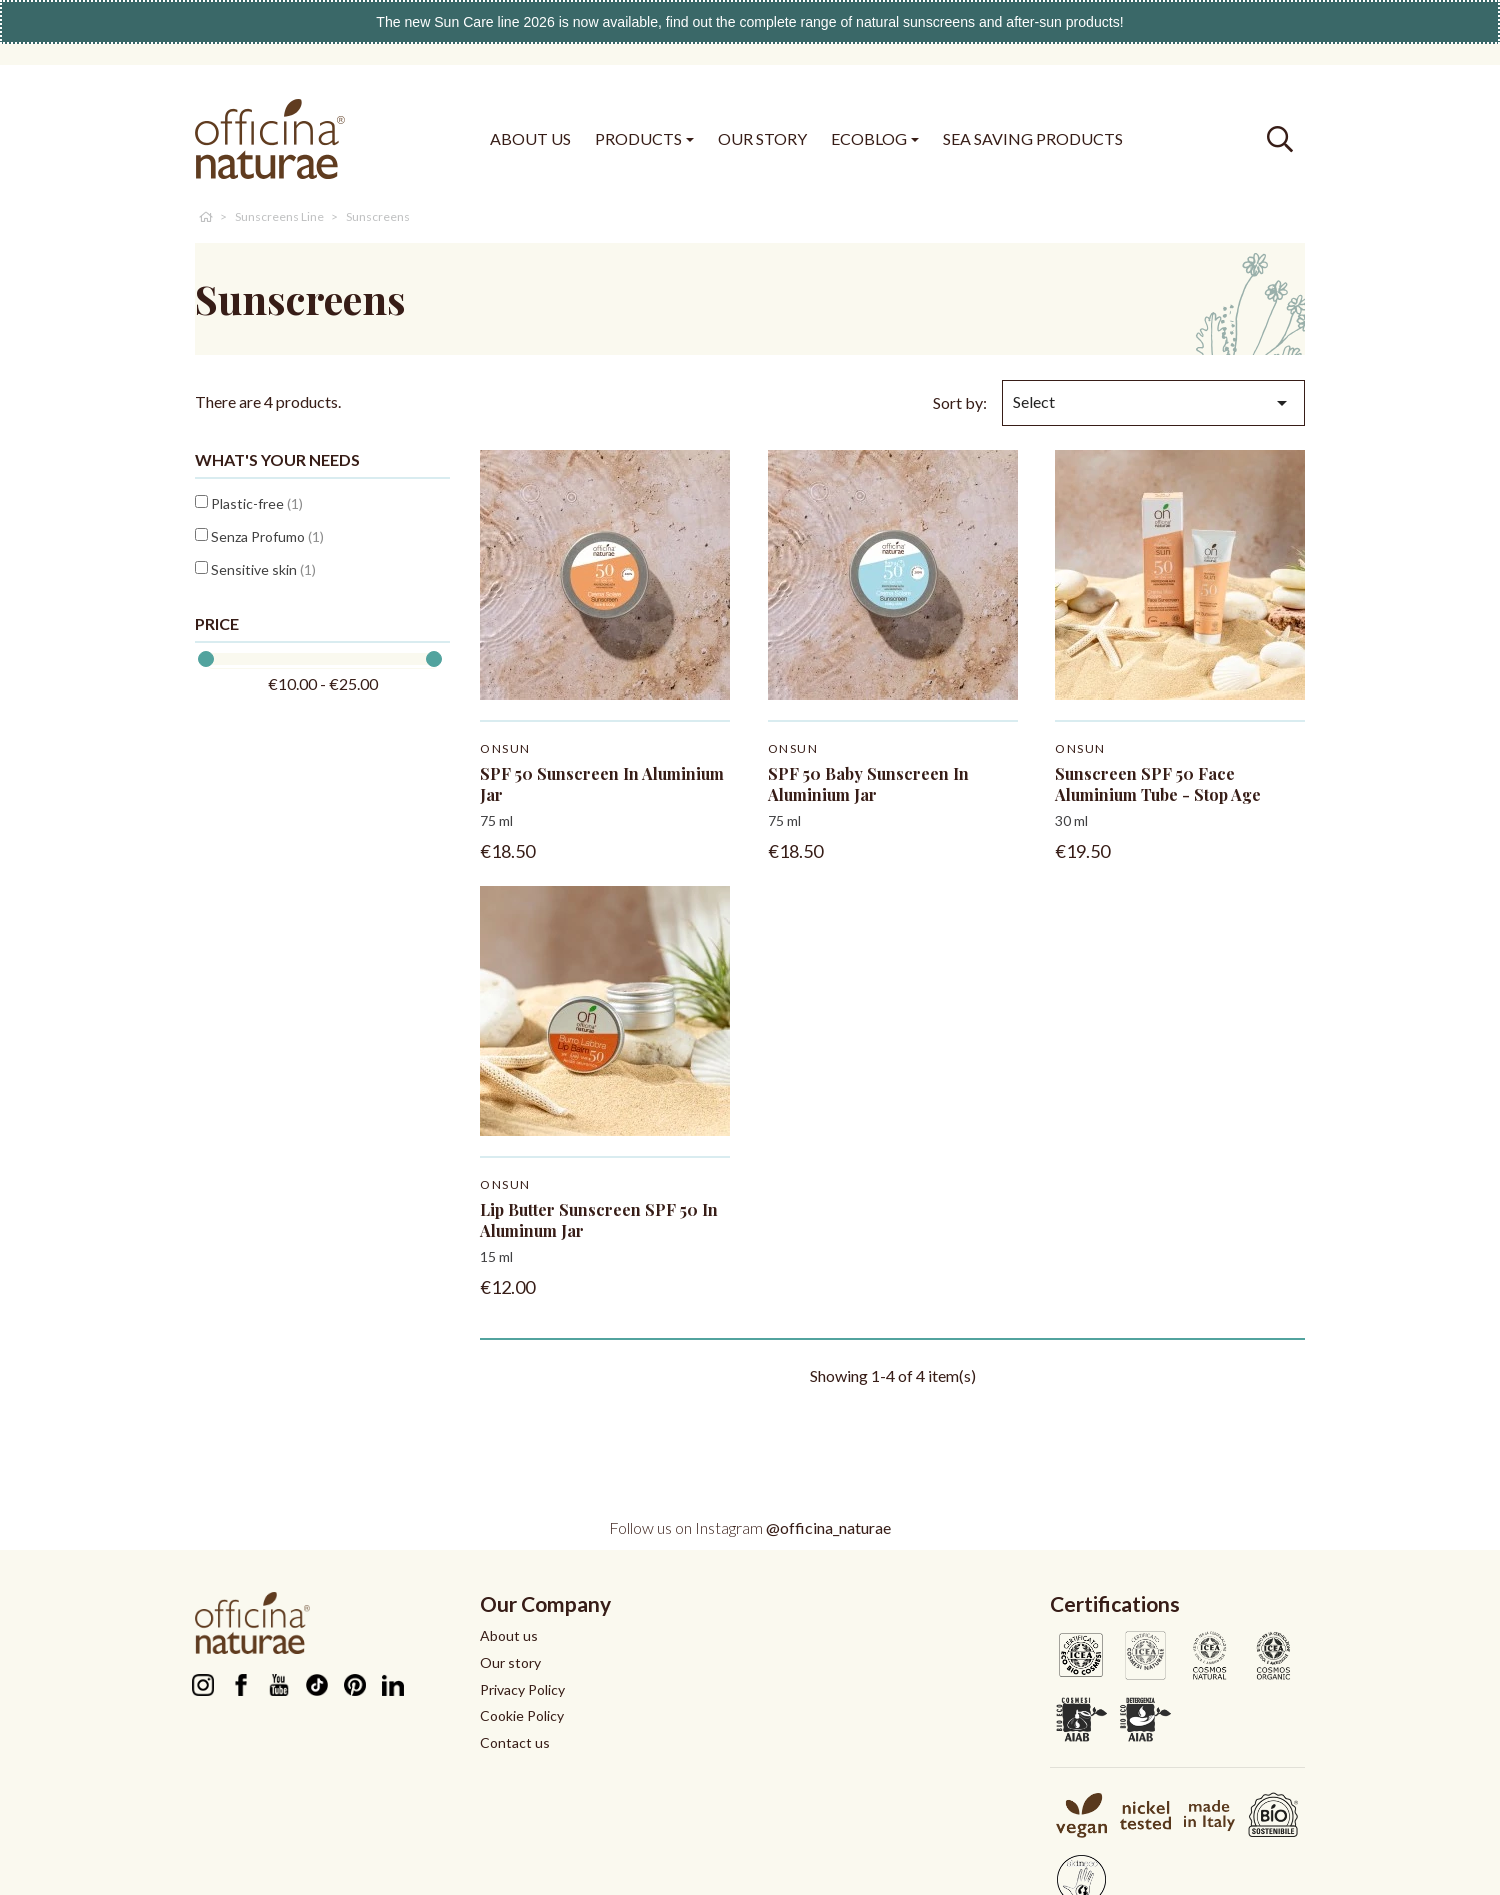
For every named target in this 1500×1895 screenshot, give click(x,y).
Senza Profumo (267, 536)
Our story (510, 1662)
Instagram (202, 1685)
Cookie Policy (522, 1715)
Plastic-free (257, 503)
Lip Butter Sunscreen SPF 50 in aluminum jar (599, 1220)
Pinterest (354, 1685)
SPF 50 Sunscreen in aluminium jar (602, 784)
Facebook (240, 1685)
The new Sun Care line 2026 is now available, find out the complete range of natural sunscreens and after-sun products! (749, 22)
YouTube (278, 1685)
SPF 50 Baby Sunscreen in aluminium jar (868, 784)
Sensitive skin (263, 569)
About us (509, 1635)
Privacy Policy (522, 1689)
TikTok (316, 1685)
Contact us (515, 1742)
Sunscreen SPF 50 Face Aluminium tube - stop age (1158, 784)
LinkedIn (392, 1685)
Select (1153, 403)
